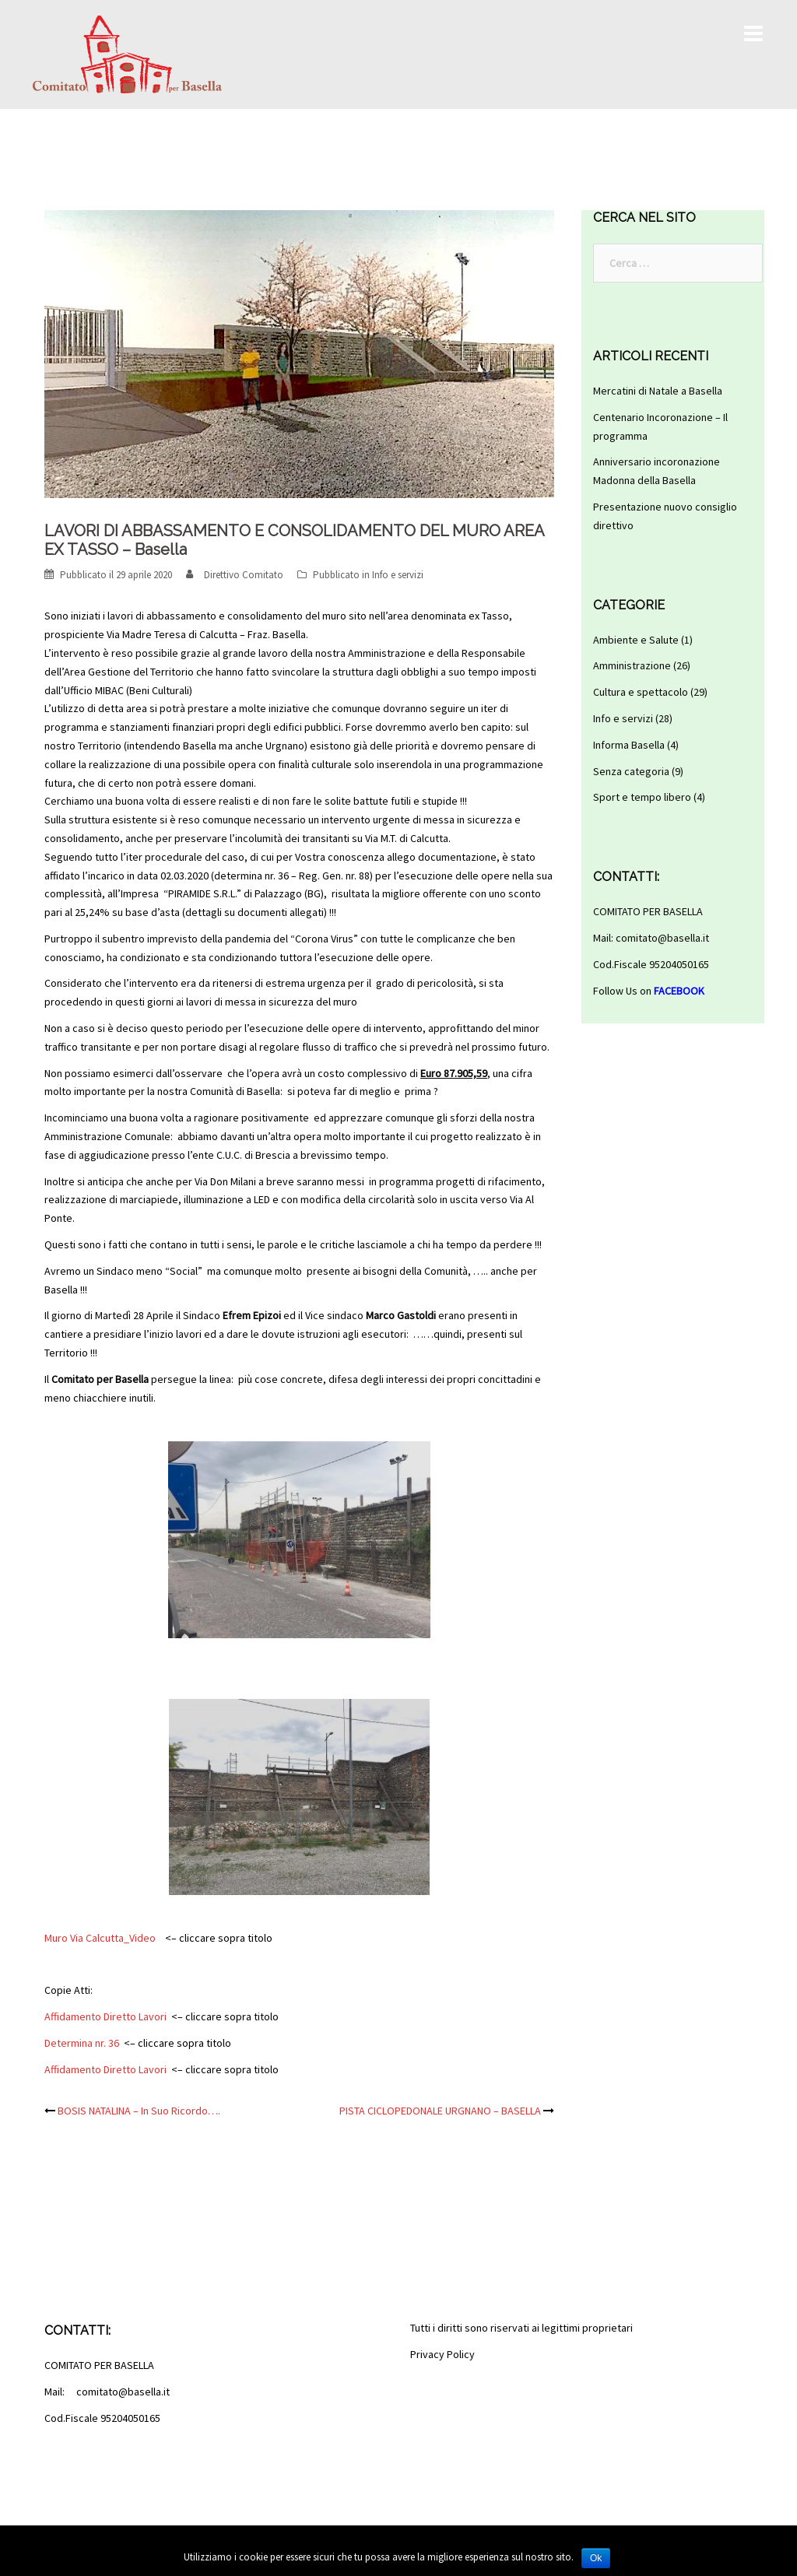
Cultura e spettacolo (640, 692)
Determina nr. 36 (81, 2043)
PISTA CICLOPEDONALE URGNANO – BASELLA (440, 2111)
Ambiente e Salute (636, 640)
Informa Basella (629, 745)
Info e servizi (397, 574)
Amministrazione (632, 665)
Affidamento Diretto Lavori (105, 2016)
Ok (596, 2558)
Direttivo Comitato (243, 574)
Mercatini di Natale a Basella (657, 391)
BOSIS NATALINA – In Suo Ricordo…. (139, 2111)
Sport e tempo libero (642, 797)
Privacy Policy (442, 2354)
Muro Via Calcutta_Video (100, 1938)
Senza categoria (631, 771)
